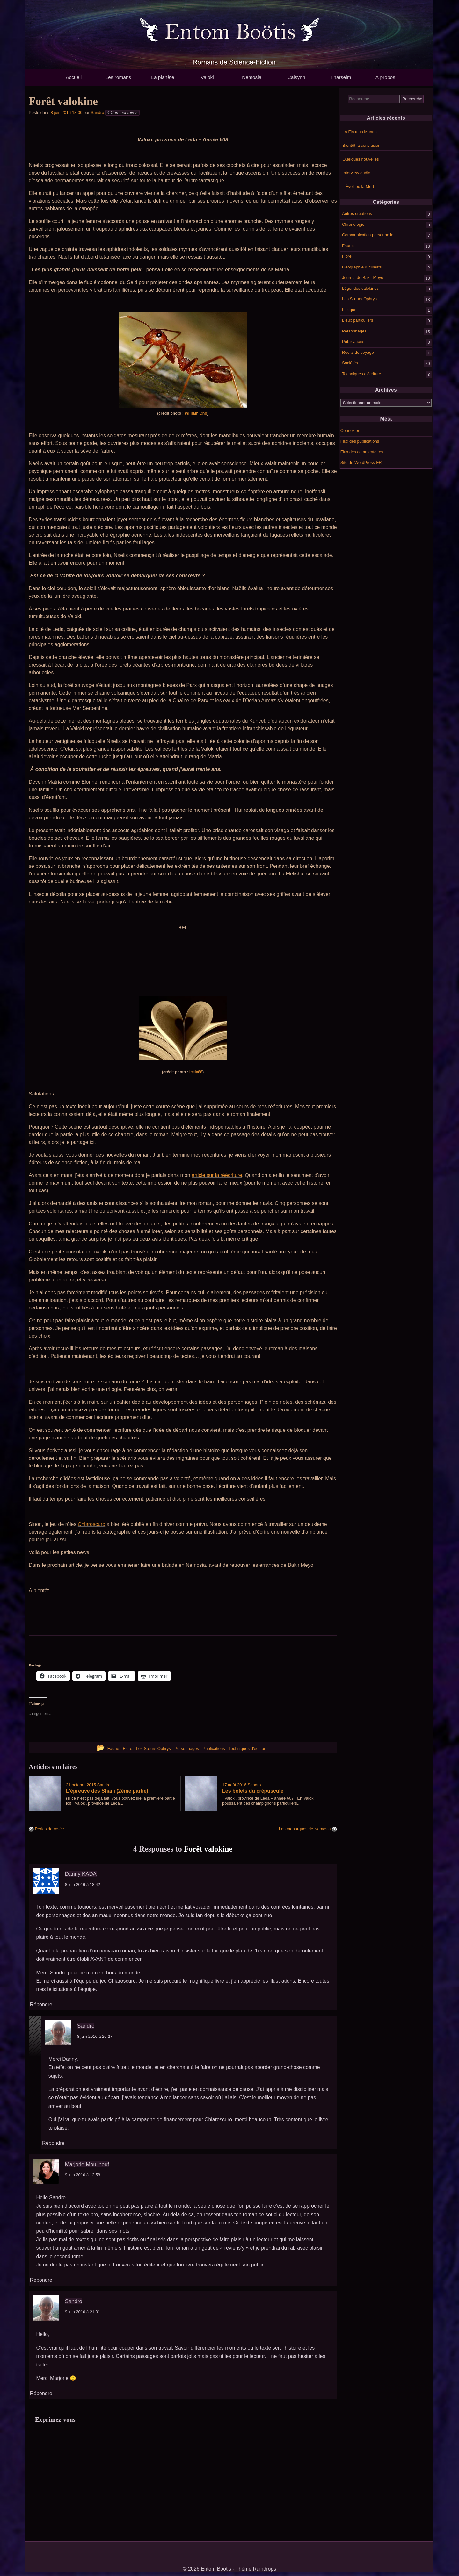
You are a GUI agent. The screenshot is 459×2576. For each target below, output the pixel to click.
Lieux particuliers (357, 320)
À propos (385, 77)
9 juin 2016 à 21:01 (82, 2311)
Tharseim (341, 77)
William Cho (196, 413)
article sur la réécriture (217, 1175)
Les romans (118, 77)
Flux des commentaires (361, 451)
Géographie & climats (362, 266)
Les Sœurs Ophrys (359, 298)
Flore (347, 256)
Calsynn (296, 77)
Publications (353, 341)
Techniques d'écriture (361, 373)
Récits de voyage (358, 352)
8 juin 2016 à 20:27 (95, 2036)
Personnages (354, 330)
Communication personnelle (367, 234)
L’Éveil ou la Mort (358, 186)
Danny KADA (81, 1874)
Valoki (207, 77)
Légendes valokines (360, 288)
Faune (348, 245)
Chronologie (353, 224)
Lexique (349, 309)
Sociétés (350, 362)
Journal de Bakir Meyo (362, 277)
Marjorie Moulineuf (87, 2164)
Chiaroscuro (91, 1524)
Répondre (41, 2004)
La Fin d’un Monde (359, 131)
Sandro (97, 112)
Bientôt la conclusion (361, 145)
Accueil (74, 77)
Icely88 (195, 1072)
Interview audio (356, 172)
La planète (162, 77)
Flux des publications (359, 441)
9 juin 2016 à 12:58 (82, 2175)
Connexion (350, 430)
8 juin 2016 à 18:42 (82, 1884)
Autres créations (357, 213)
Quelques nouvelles (360, 159)
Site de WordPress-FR (361, 462)
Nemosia (251, 77)
